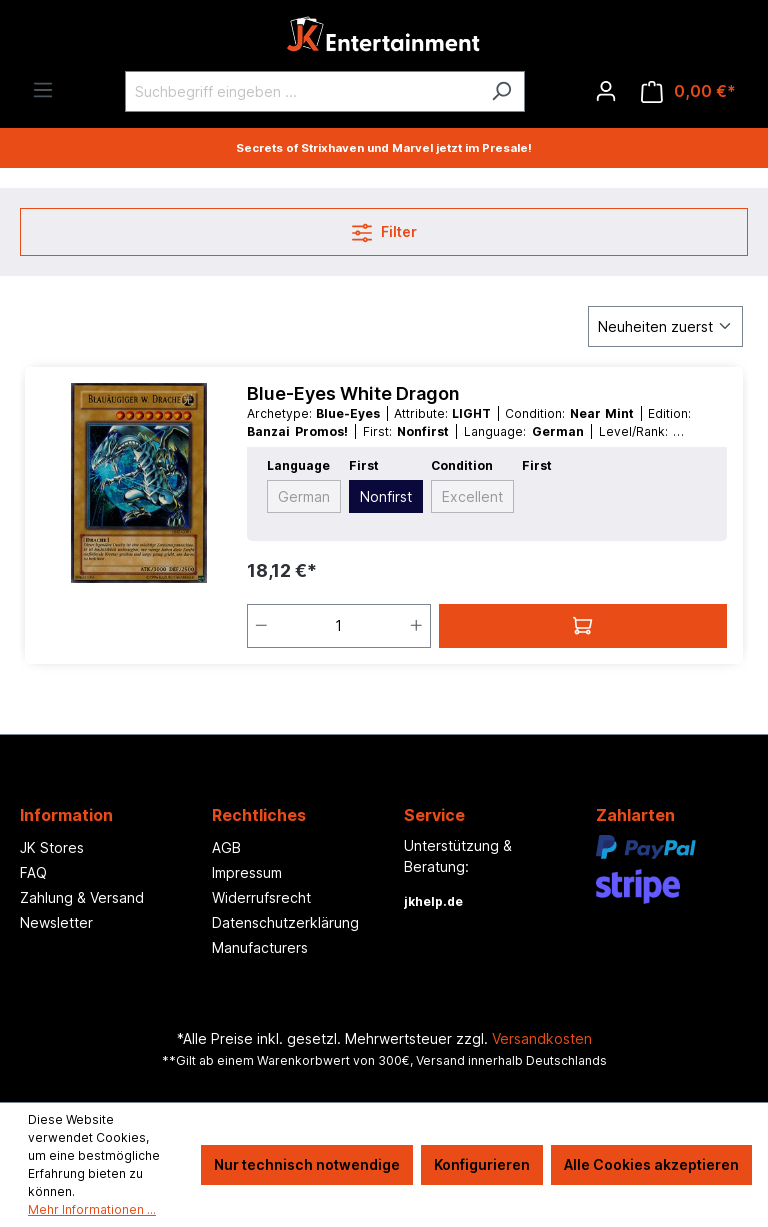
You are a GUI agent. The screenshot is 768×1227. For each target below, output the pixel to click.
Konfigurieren (482, 1164)
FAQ (33, 872)
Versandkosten (542, 1038)
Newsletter (56, 922)
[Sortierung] (665, 326)
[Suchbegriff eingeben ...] (302, 91)
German (304, 496)
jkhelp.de (433, 901)
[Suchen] (501, 91)
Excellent (472, 496)
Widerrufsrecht (261, 897)
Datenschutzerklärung (285, 922)
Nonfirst (386, 496)
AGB (226, 847)
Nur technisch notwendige (307, 1164)
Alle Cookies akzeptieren (651, 1164)
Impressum (247, 872)
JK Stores (52, 847)
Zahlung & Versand (82, 897)
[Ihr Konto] (606, 91)
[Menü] (43, 90)
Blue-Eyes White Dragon (353, 393)
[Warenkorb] (688, 91)
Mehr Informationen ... (92, 1209)
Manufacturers (260, 947)
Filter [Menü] (384, 228)
